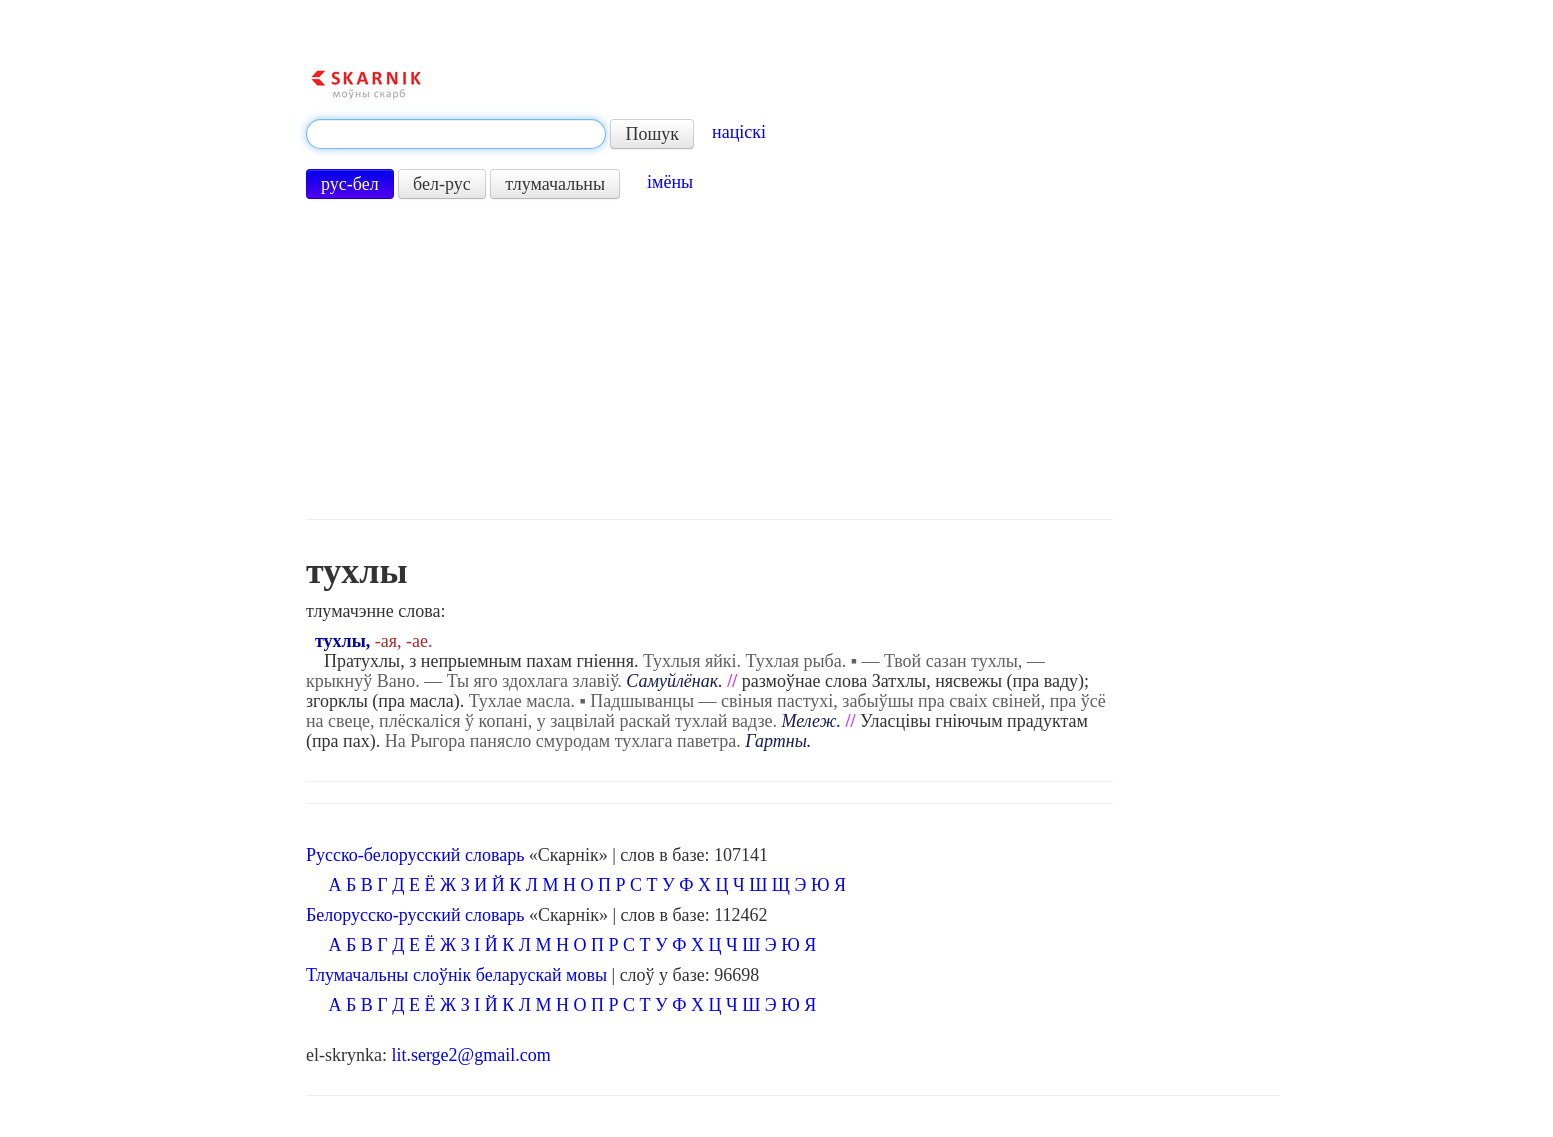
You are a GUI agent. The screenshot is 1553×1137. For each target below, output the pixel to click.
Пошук (652, 134)
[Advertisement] (710, 359)
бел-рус (442, 184)
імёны (670, 182)
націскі (739, 132)
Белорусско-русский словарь (415, 915)
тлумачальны (555, 184)
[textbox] (456, 134)
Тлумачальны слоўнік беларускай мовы (456, 975)
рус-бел (350, 184)
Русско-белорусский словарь (415, 855)
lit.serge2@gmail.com (470, 1055)
